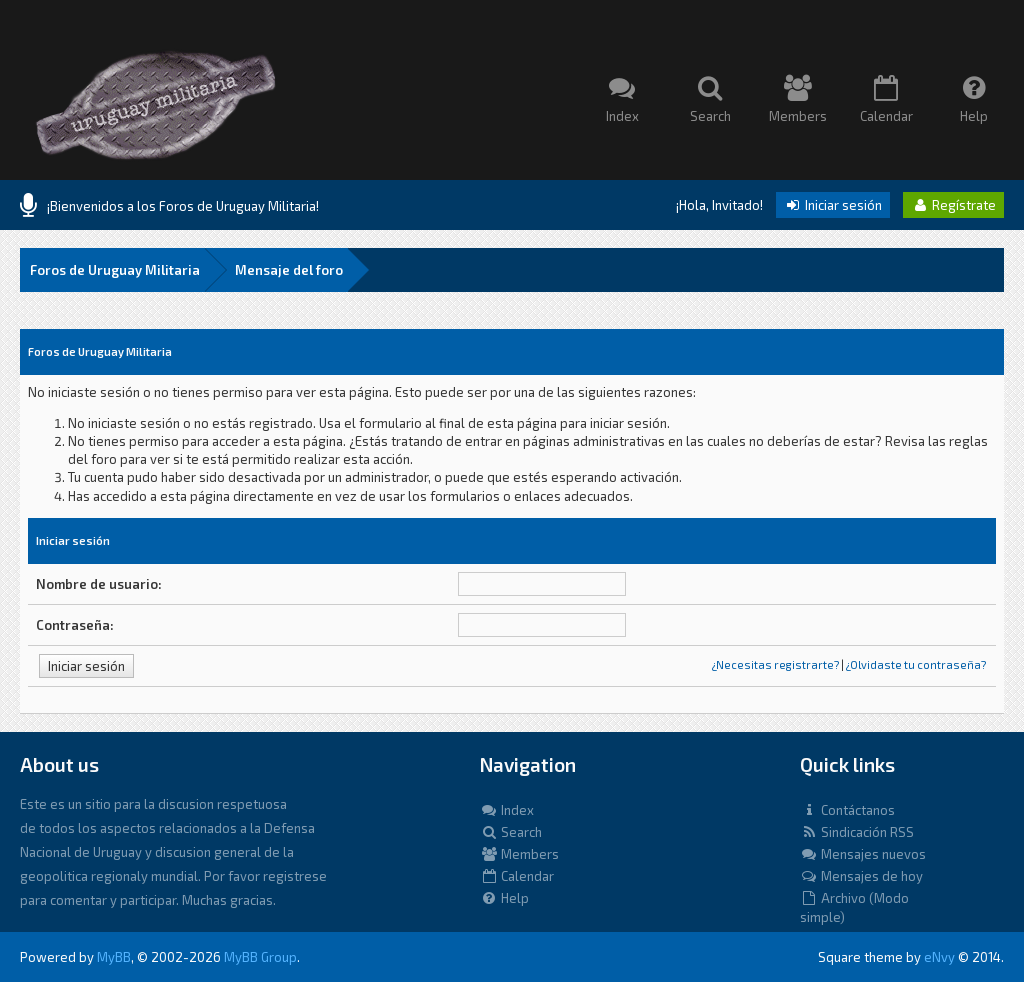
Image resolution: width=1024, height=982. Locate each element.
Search (511, 832)
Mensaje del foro (289, 270)
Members (519, 854)
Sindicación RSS (857, 832)
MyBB (114, 957)
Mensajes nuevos (863, 854)
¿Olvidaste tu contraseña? (916, 664)
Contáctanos (847, 810)
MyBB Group (260, 957)
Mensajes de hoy (861, 876)
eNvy (939, 957)
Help (504, 898)
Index (507, 810)
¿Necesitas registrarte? (775, 664)
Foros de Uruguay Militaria (115, 270)
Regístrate (953, 205)
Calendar (517, 876)
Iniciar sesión (833, 205)
